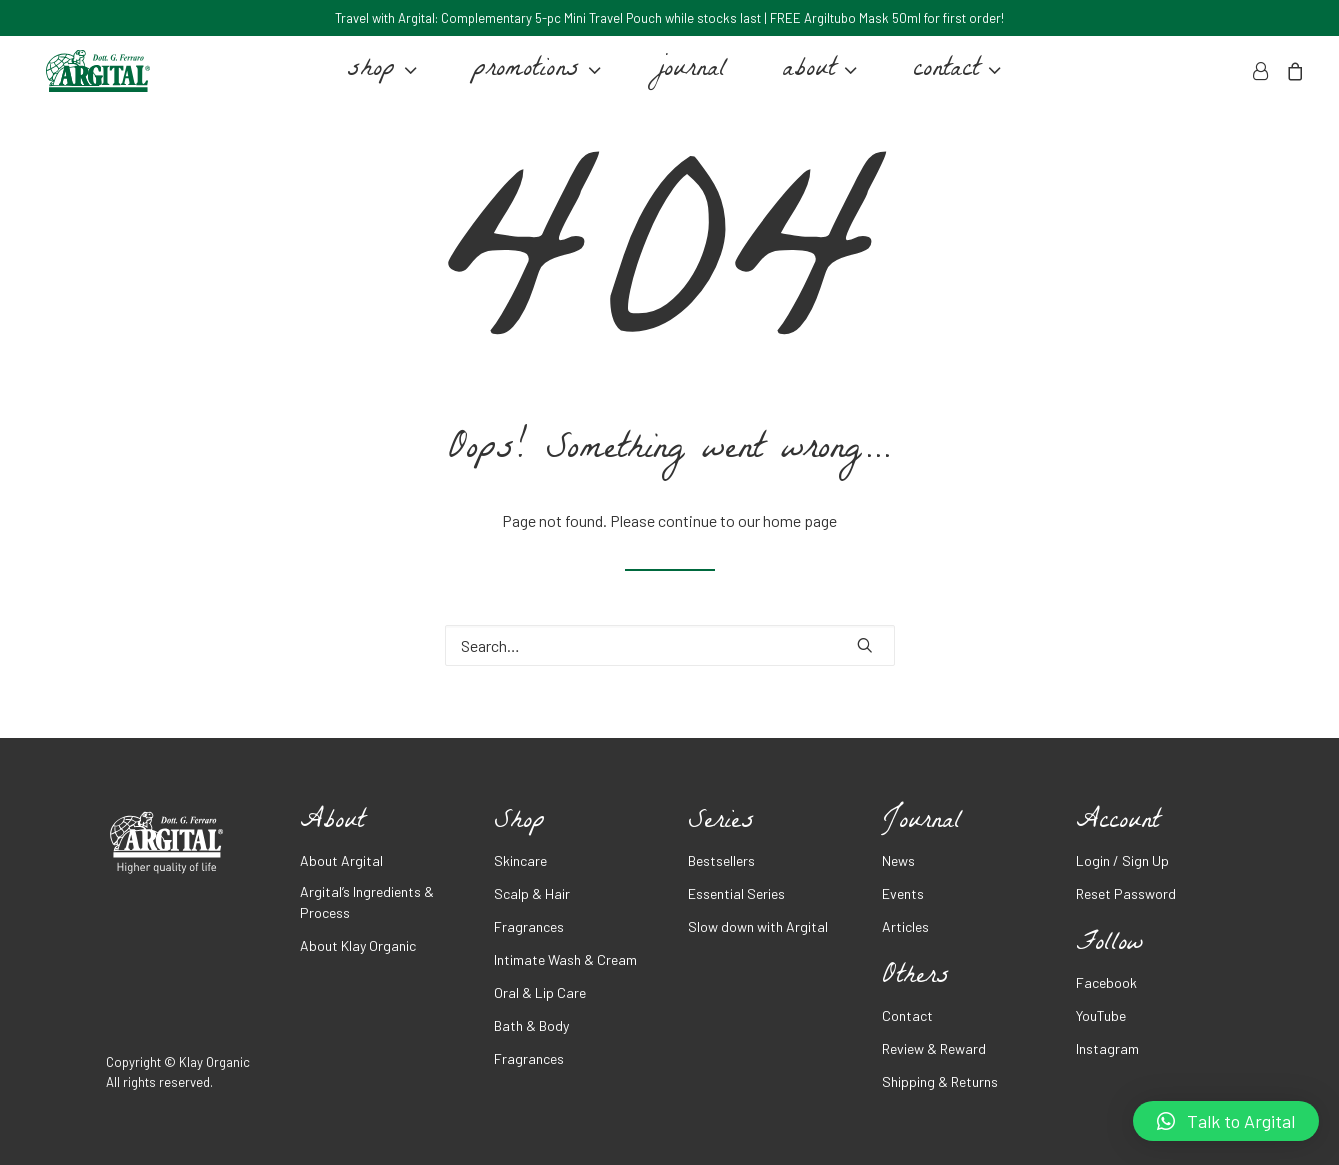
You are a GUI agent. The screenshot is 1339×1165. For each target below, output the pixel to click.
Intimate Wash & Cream (565, 959)
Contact (907, 1015)
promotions (533, 78)
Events (903, 893)
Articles (905, 926)
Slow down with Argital (758, 926)
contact (953, 78)
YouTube (1101, 1015)
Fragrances (529, 926)
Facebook (1106, 982)
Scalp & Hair (532, 893)
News (898, 860)
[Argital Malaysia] (93, 78)
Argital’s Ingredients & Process (367, 902)
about (815, 78)
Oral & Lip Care (540, 992)
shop (378, 78)
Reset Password (1126, 893)
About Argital (341, 860)
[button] (1226, 1121)
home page (800, 520)
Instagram (1107, 1048)
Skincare (520, 860)
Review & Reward (934, 1048)
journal (687, 78)
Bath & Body (531, 1025)
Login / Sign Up (1122, 860)
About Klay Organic (358, 945)
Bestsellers (721, 860)
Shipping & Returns (940, 1081)
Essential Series (736, 893)
